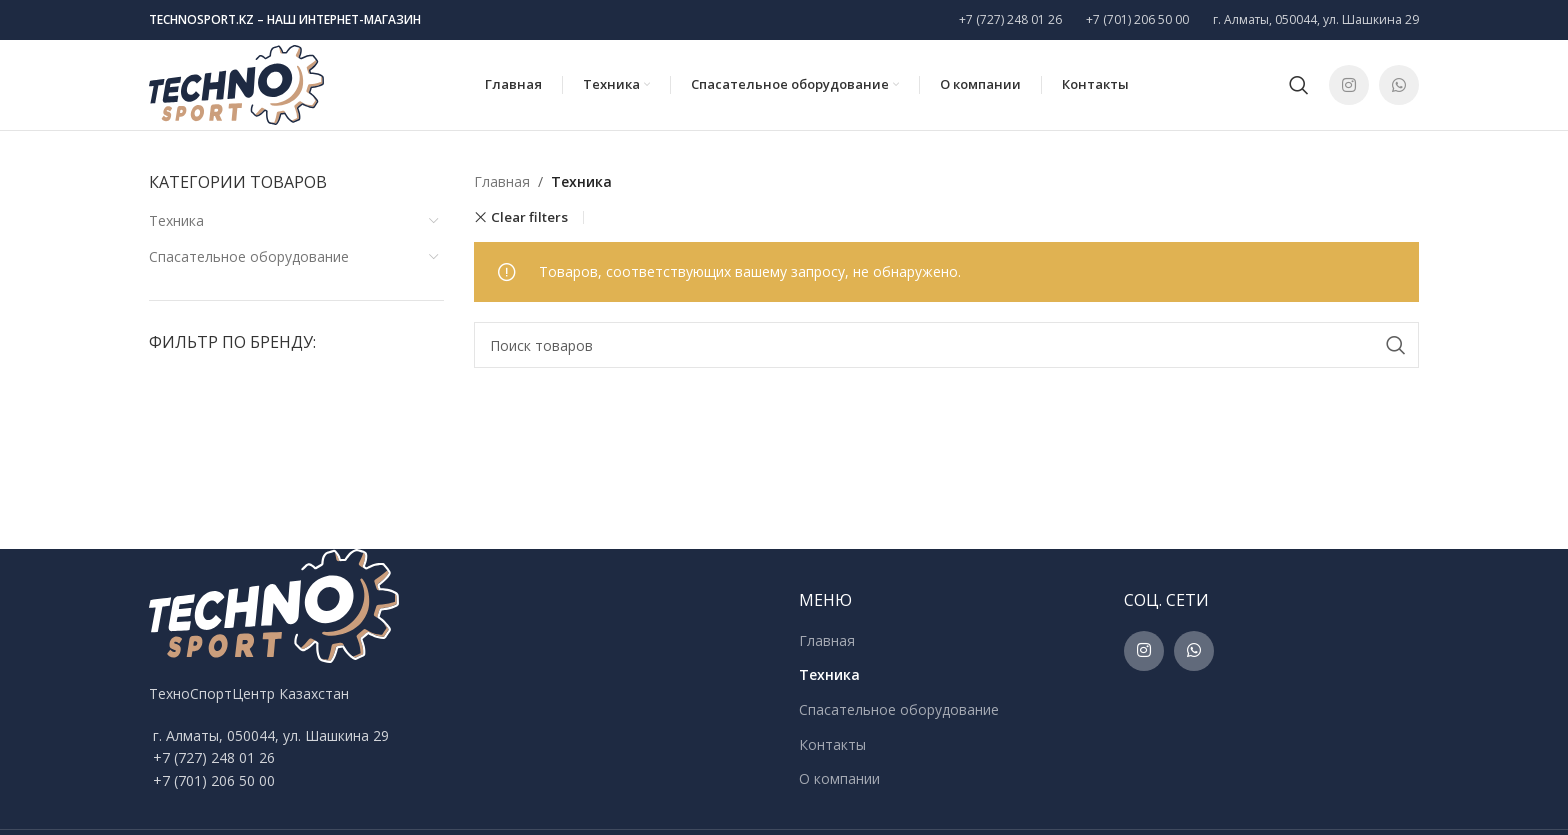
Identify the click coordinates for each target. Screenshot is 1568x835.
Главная (502, 181)
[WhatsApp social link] (1399, 85)
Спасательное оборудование (249, 256)
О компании (839, 778)
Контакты (832, 744)
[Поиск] (1299, 85)
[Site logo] (236, 83)
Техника (176, 220)
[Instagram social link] (1349, 85)
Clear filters (529, 217)
